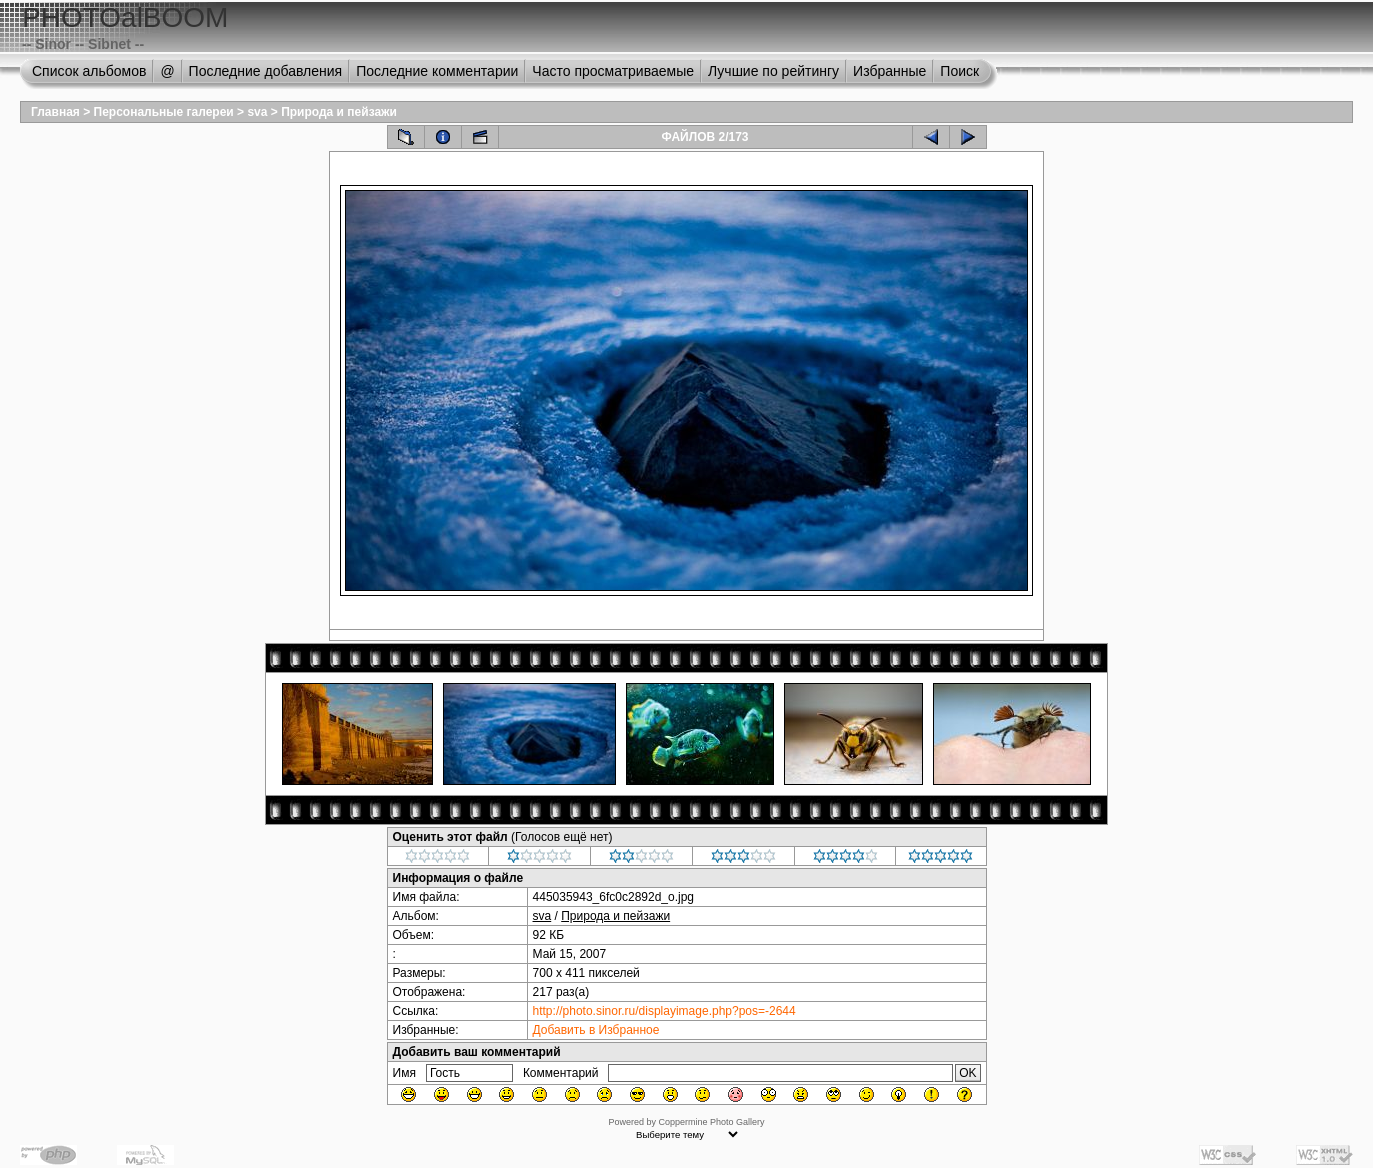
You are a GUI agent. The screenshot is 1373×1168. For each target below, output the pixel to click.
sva (257, 112)
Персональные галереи (164, 112)
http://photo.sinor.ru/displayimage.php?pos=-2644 (664, 1011)
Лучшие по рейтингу (773, 71)
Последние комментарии (437, 71)
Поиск (959, 71)
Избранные (889, 71)
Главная (55, 112)
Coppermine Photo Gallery (711, 1122)
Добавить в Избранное (596, 1030)
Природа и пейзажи (339, 112)
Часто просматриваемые (613, 71)
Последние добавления (266, 71)
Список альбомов (89, 71)
